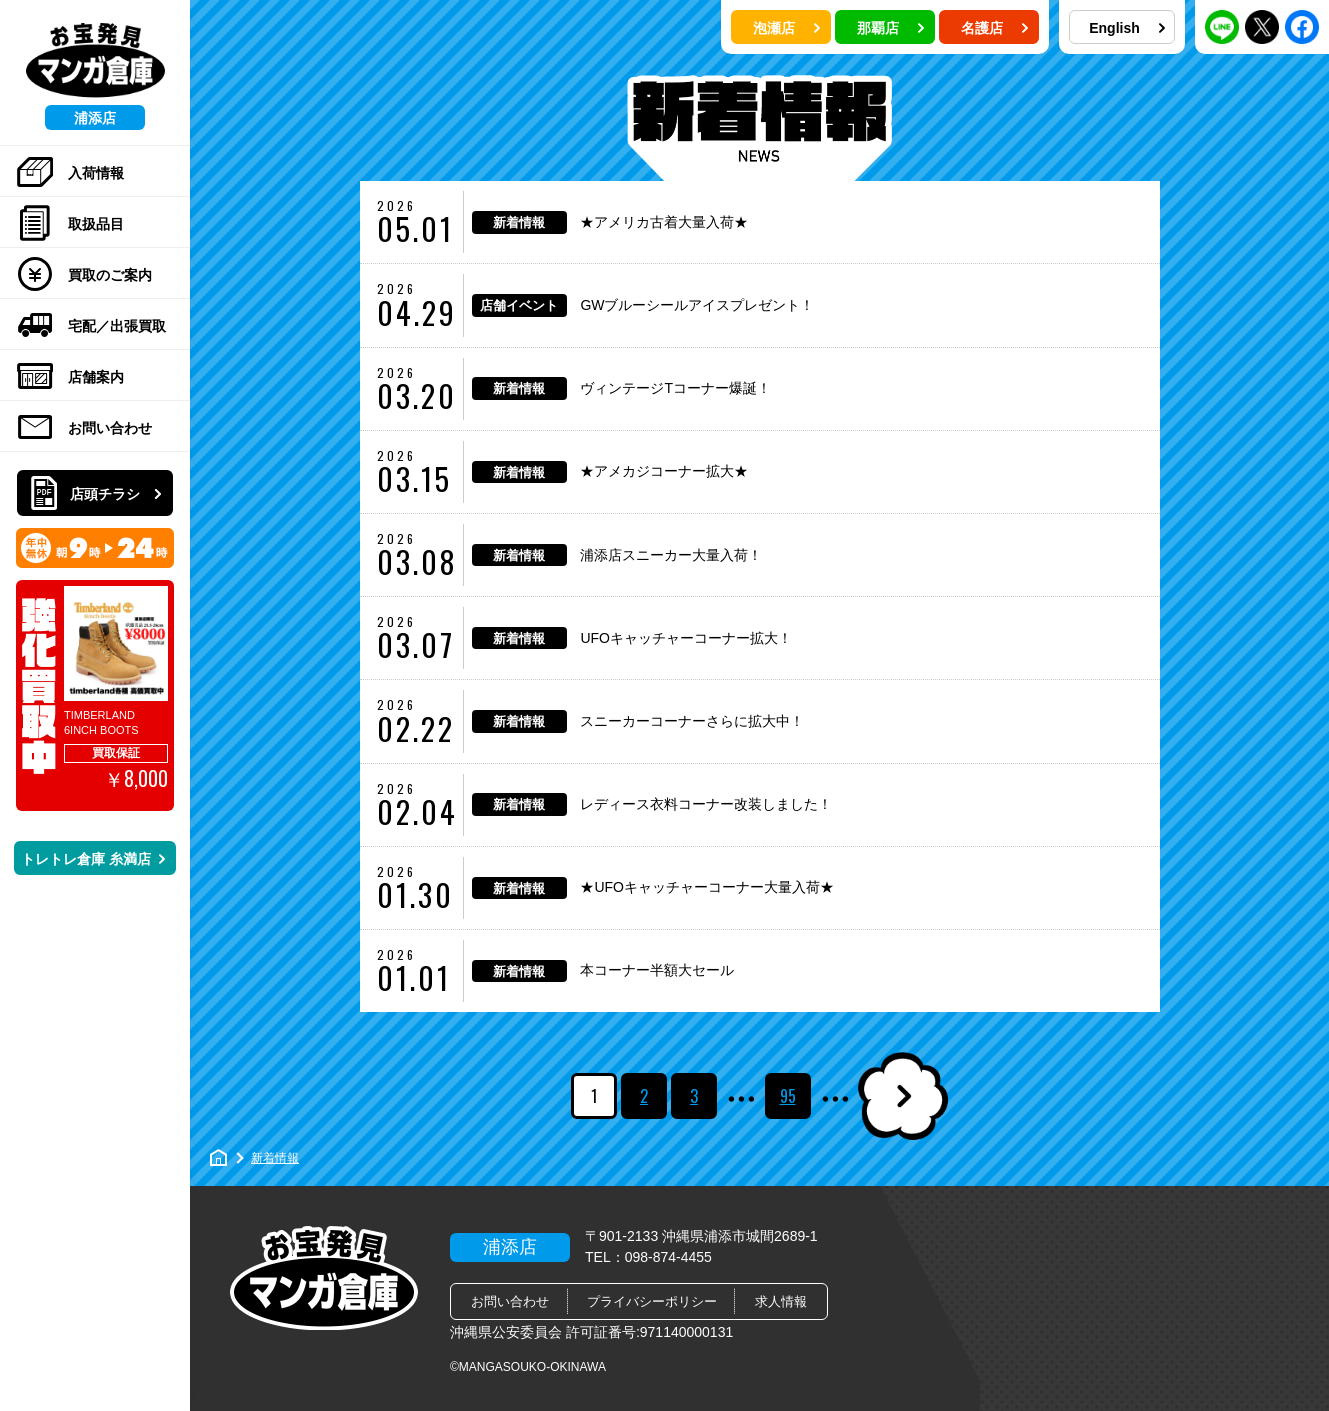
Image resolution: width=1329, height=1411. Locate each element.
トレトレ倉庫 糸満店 (93, 859)
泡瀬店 (787, 28)
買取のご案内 (84, 275)
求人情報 (781, 1301)
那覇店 (891, 28)
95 (788, 1096)
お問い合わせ (84, 428)
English (1127, 28)
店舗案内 (70, 377)
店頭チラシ (97, 494)
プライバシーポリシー (652, 1301)
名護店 (995, 28)
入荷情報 (70, 173)
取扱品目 (70, 224)
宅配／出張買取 (91, 326)
